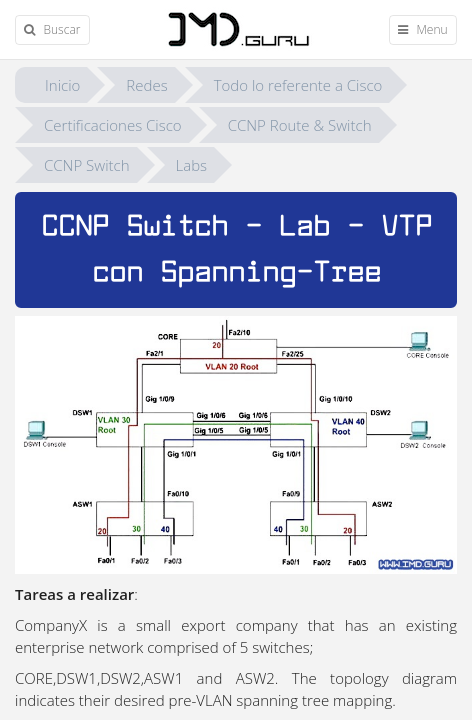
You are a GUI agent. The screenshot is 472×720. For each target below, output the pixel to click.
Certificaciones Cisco (113, 125)
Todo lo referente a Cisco (298, 85)
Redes (146, 85)
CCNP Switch (87, 165)
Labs (192, 165)
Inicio (62, 85)
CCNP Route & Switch (300, 125)
